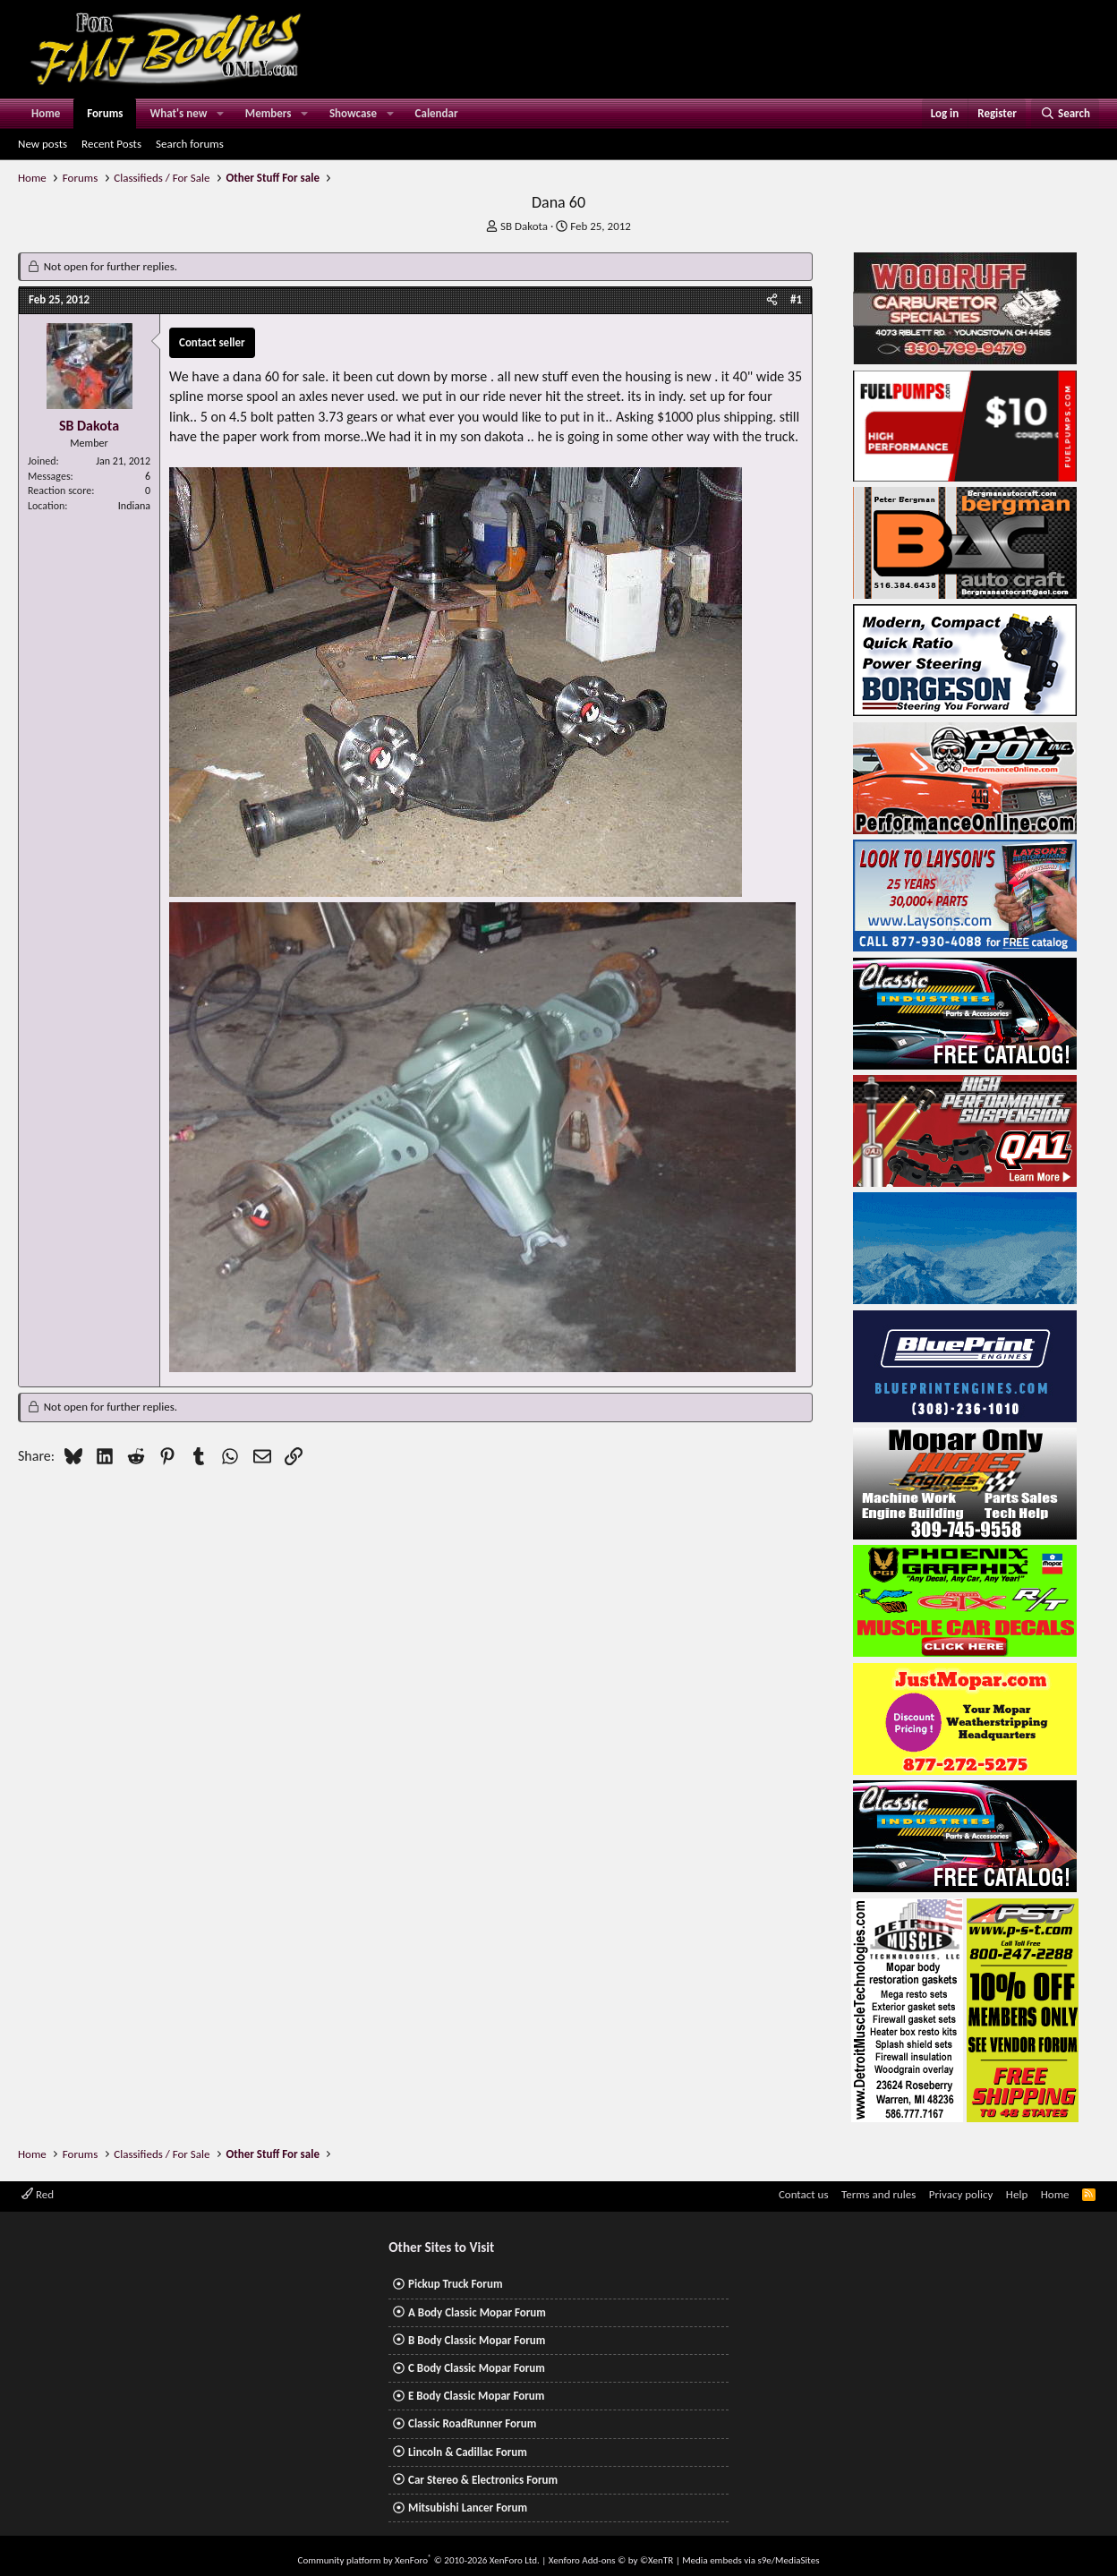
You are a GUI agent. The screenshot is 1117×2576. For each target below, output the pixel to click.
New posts (42, 143)
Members (268, 113)
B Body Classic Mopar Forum (476, 2340)
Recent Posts (111, 143)
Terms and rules (878, 2194)
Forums (105, 113)
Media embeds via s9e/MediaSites (750, 2560)
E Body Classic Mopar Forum (476, 2395)
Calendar (436, 113)
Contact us (804, 2194)
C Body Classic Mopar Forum (476, 2368)
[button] (220, 113)
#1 (796, 299)
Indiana (134, 505)
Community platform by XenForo (419, 2560)
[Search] (1065, 113)
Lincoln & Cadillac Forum (467, 2452)
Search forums (190, 143)
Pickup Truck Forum (455, 2283)
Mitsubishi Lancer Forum (467, 2507)
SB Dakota (524, 226)
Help (1016, 2194)
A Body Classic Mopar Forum (477, 2312)
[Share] (772, 300)
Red (37, 2194)
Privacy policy (961, 2194)
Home (45, 113)
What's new (178, 113)
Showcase (353, 113)
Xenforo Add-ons (611, 2560)
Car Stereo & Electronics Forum (483, 2479)
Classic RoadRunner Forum (472, 2423)
